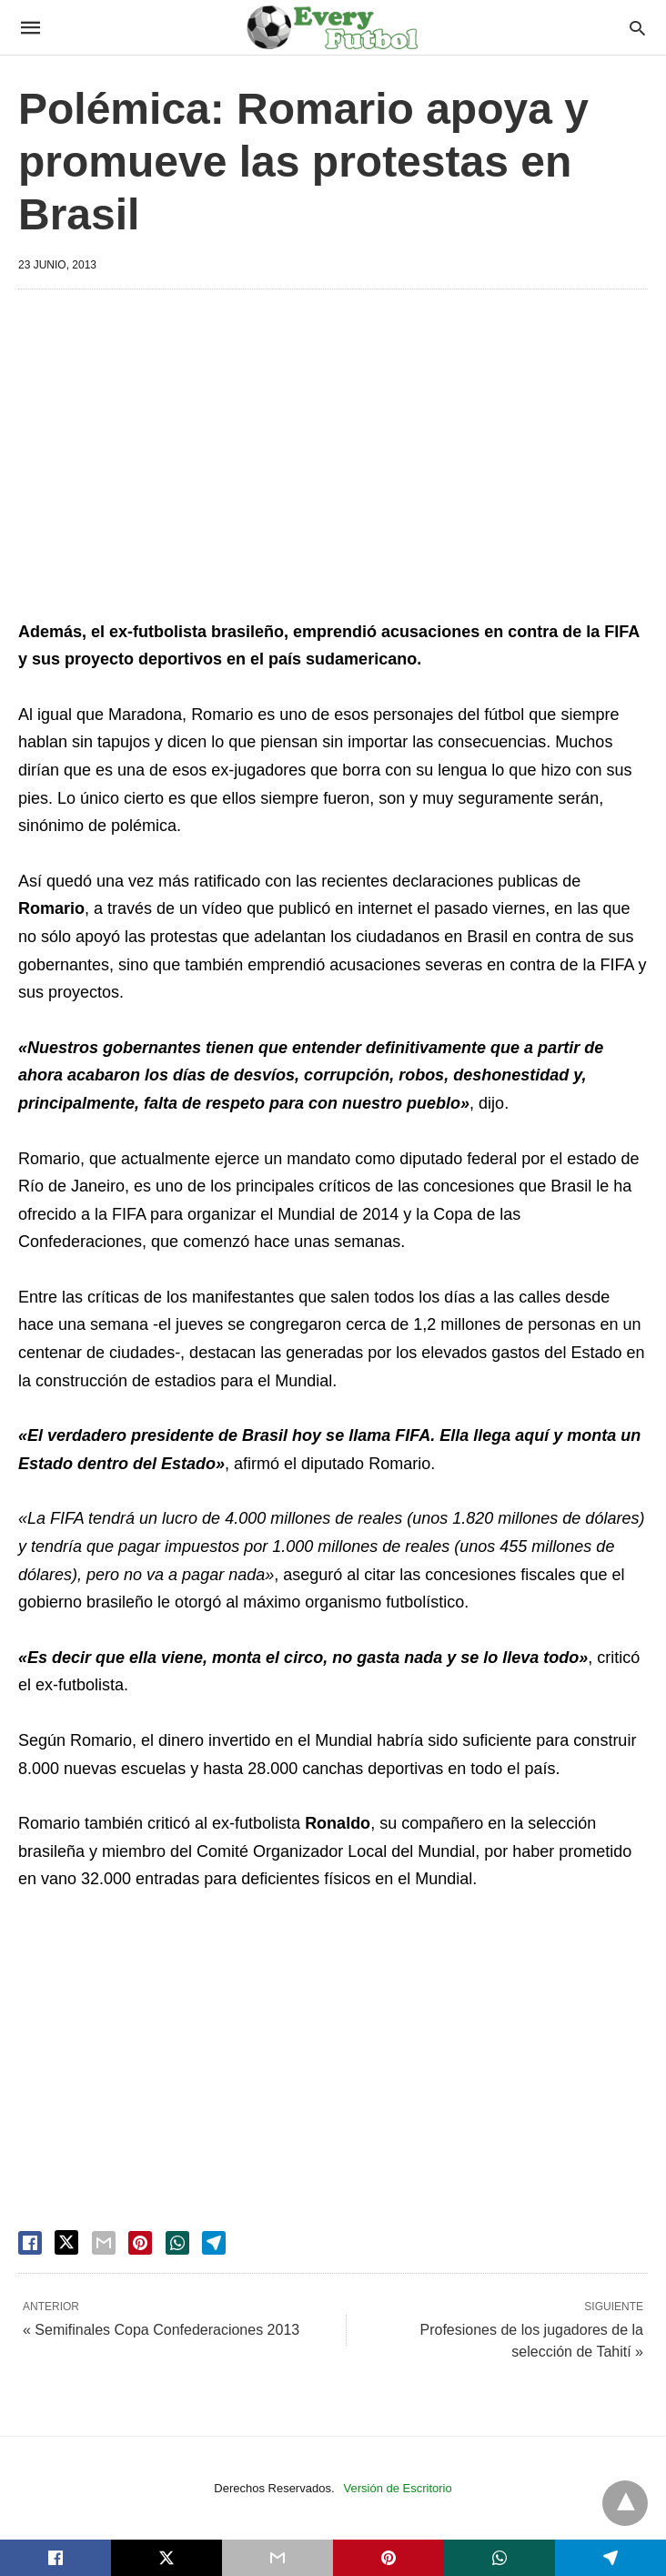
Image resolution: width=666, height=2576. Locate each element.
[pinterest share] (140, 2243)
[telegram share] (214, 2243)
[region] (333, 457)
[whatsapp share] (177, 2243)
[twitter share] (66, 2242)
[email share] (104, 2243)
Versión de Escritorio (398, 2488)
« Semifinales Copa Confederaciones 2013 (161, 2330)
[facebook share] (30, 2243)
